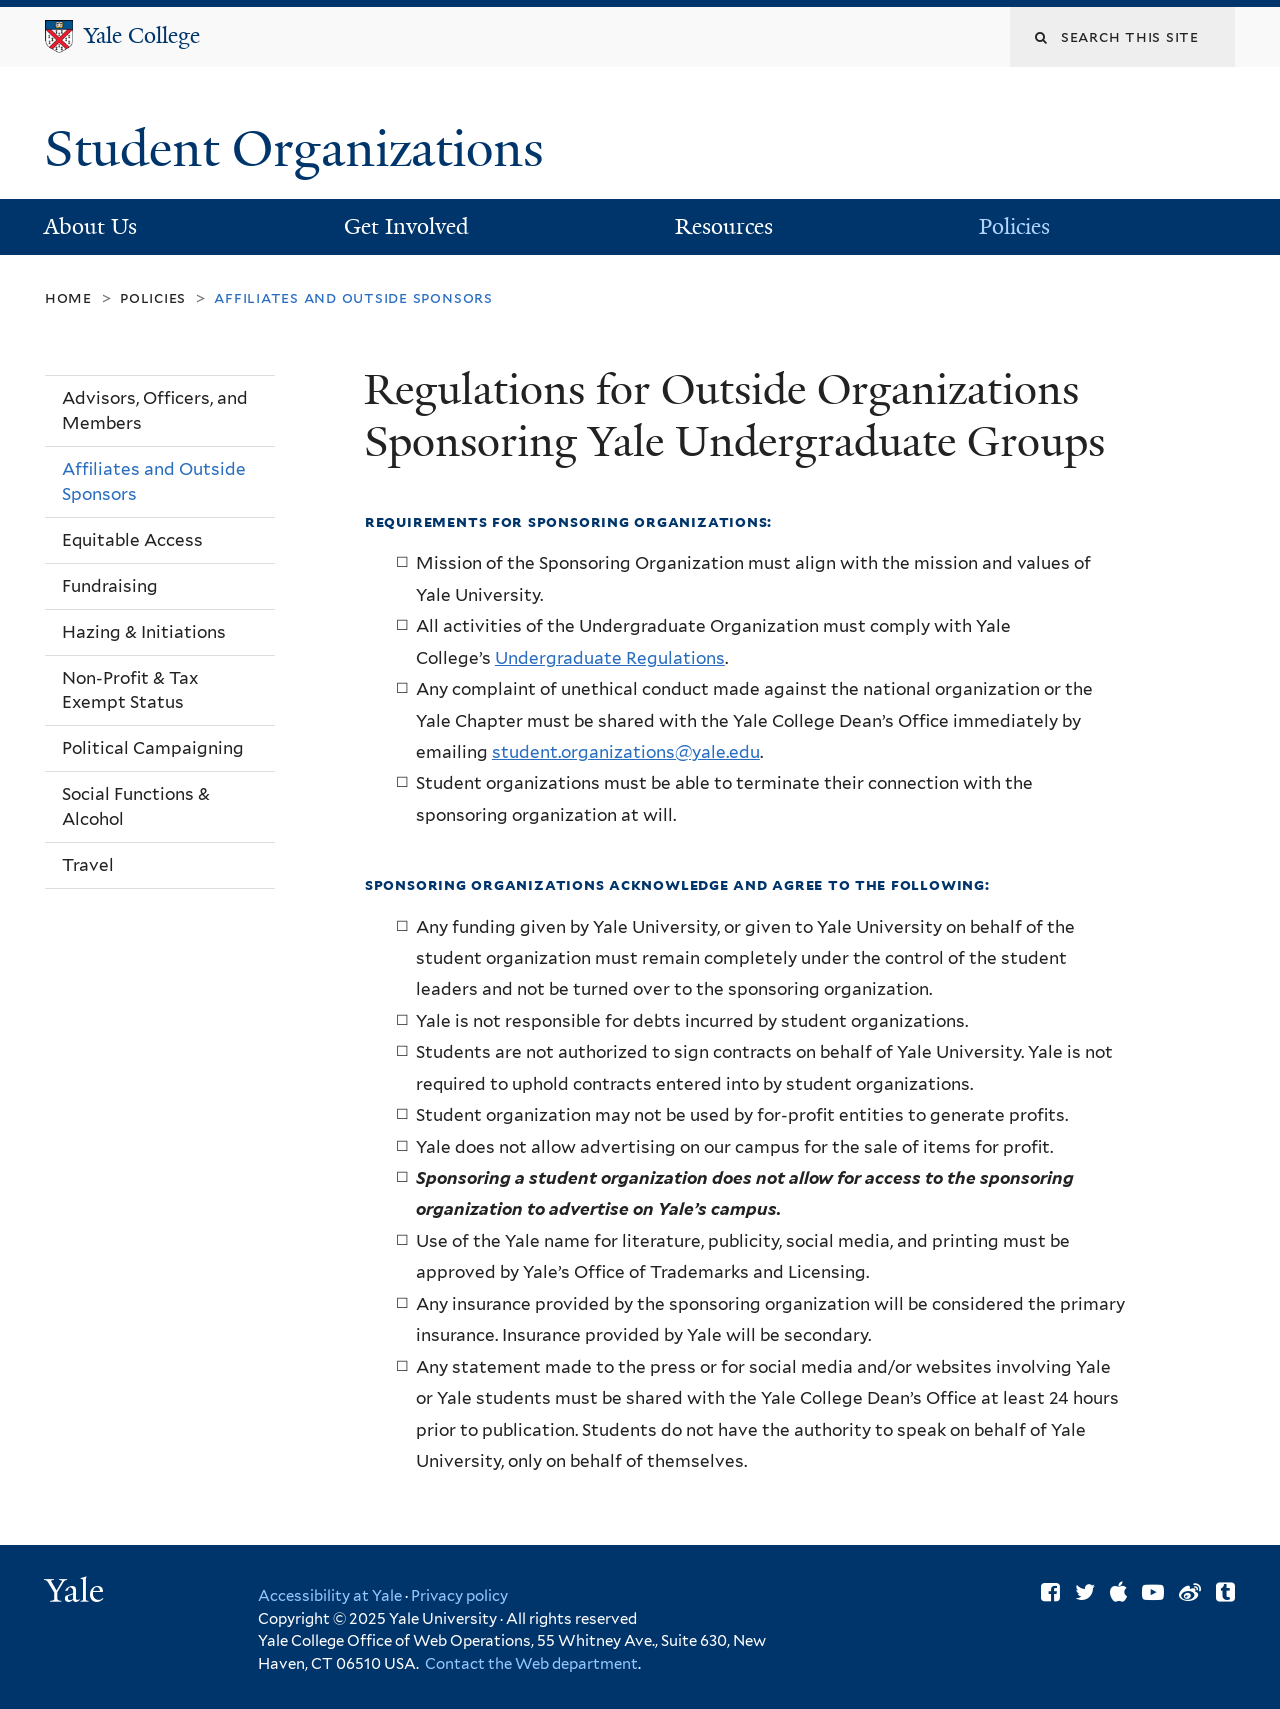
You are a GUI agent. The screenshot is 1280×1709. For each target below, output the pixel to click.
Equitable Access (132, 540)
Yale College (142, 35)
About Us (90, 226)
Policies (1014, 226)
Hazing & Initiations (144, 632)
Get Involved (406, 226)
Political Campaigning (153, 748)
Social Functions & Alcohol (136, 806)
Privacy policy (459, 1596)
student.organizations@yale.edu (626, 752)
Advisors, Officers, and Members (155, 410)
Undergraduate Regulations (610, 658)
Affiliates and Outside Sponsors (154, 481)
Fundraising (110, 586)
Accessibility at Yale (330, 1596)
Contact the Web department (530, 1664)
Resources (724, 226)
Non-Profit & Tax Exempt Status (130, 690)
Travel (88, 865)
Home (68, 297)
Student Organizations (300, 149)
